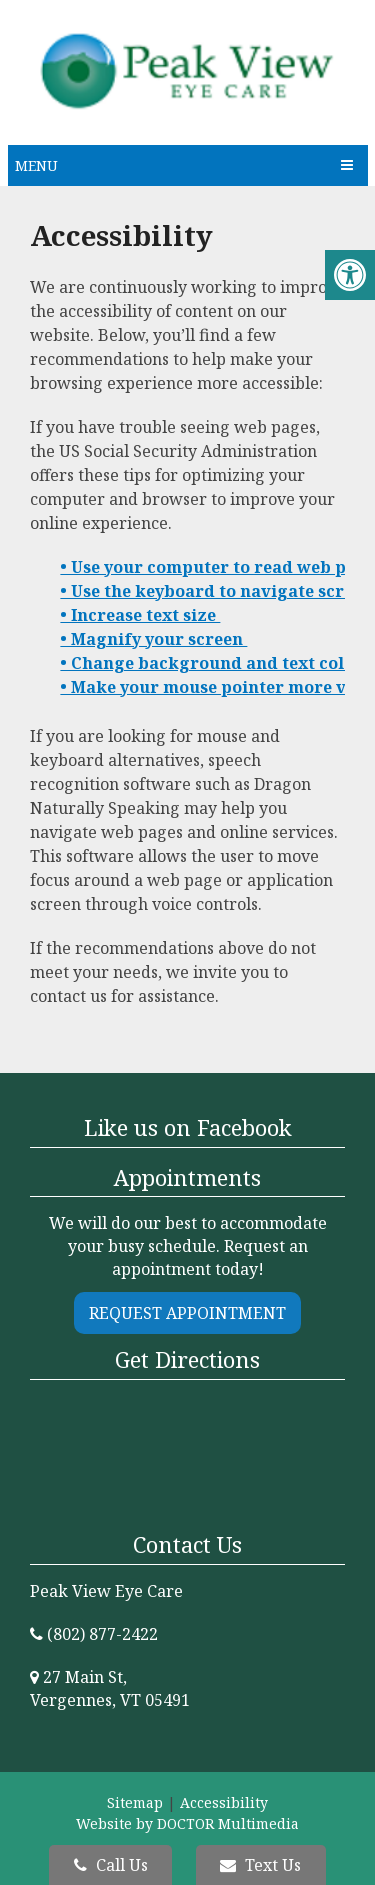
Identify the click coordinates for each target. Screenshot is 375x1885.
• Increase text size (140, 615)
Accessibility (224, 1802)
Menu (36, 165)
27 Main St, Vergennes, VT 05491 (110, 1688)
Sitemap (135, 1802)
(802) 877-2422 (102, 1634)
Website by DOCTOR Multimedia (187, 1823)
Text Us (260, 1865)
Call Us (111, 1865)
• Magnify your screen (153, 639)
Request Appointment (187, 1313)
